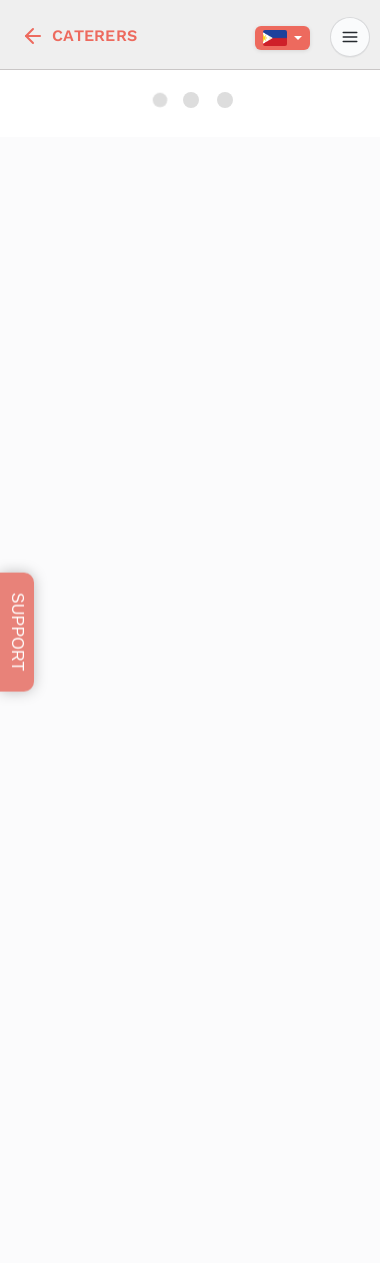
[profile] (350, 37)
